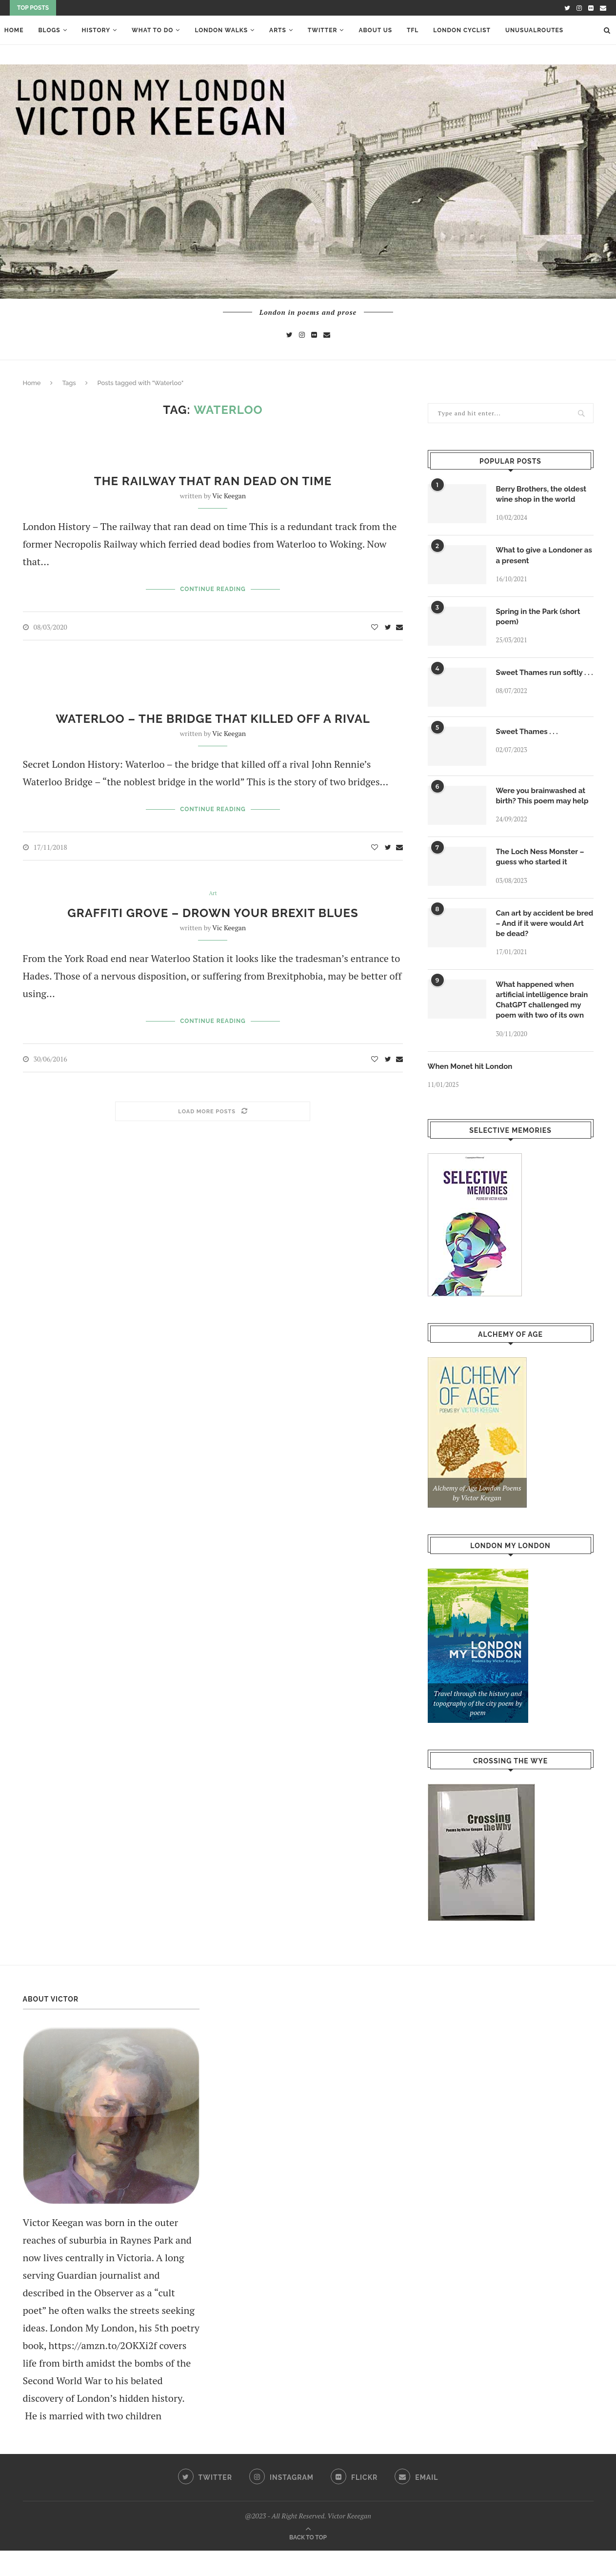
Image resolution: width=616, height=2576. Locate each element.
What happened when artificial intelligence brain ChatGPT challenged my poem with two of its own (545, 1023)
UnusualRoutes (530, 30)
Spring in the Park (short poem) (540, 620)
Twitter (318, 30)
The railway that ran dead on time (213, 481)
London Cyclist (458, 30)
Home (10, 30)
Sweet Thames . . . (529, 738)
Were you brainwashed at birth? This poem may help (543, 808)
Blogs (45, 30)
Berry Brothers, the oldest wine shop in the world (544, 495)
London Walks (217, 30)
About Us (371, 30)
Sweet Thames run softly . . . (544, 682)
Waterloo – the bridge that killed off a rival (213, 718)
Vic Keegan (229, 495)
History (92, 30)
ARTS (273, 30)
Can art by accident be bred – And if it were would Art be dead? (538, 944)
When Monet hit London (472, 1091)
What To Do (148, 30)
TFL (408, 30)
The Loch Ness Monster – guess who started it (543, 876)
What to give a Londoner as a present (542, 557)
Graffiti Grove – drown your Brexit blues (212, 912)
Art (213, 893)
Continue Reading (213, 589)
